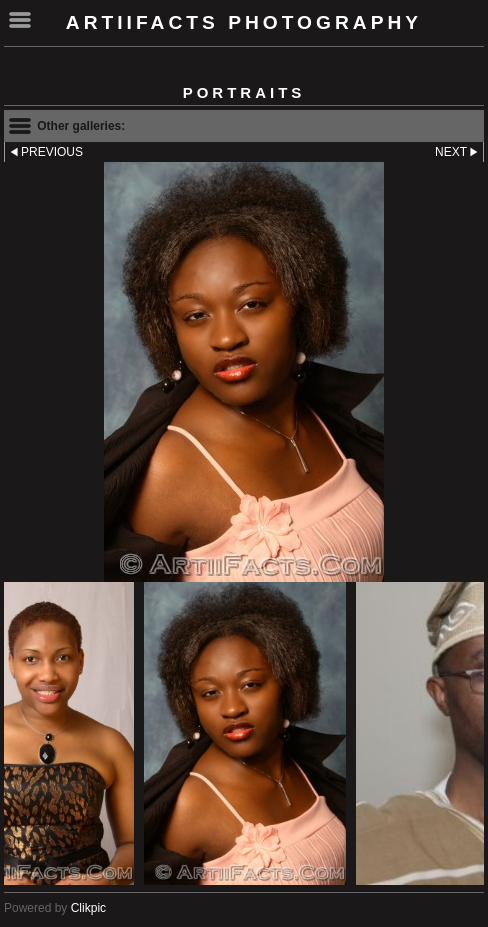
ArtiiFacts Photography (244, 22)
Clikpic (88, 908)
